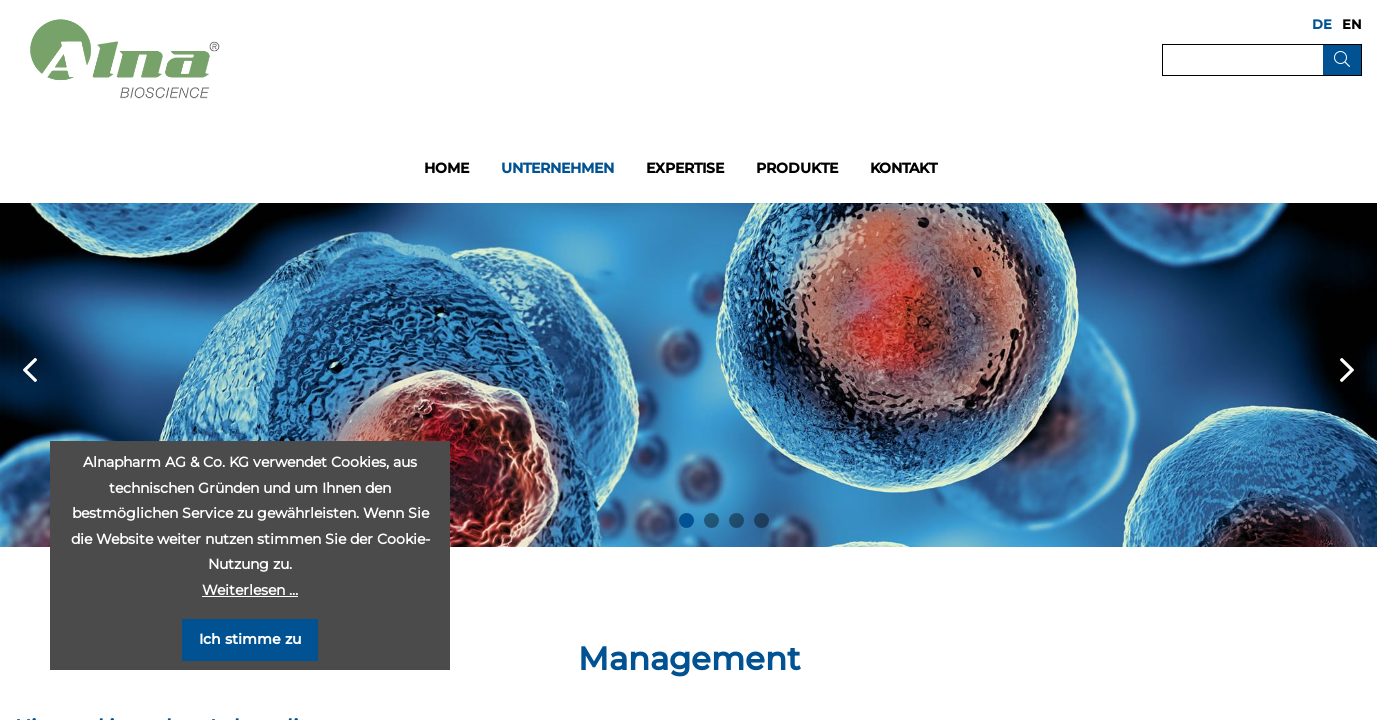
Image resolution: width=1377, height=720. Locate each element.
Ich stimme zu (250, 639)
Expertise (685, 168)
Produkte (797, 168)
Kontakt (903, 168)
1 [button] (686, 520)
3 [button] (736, 520)
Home (446, 168)
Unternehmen (557, 168)
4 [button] (761, 520)
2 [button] (711, 520)
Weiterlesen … (250, 590)
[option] (688, 375)
